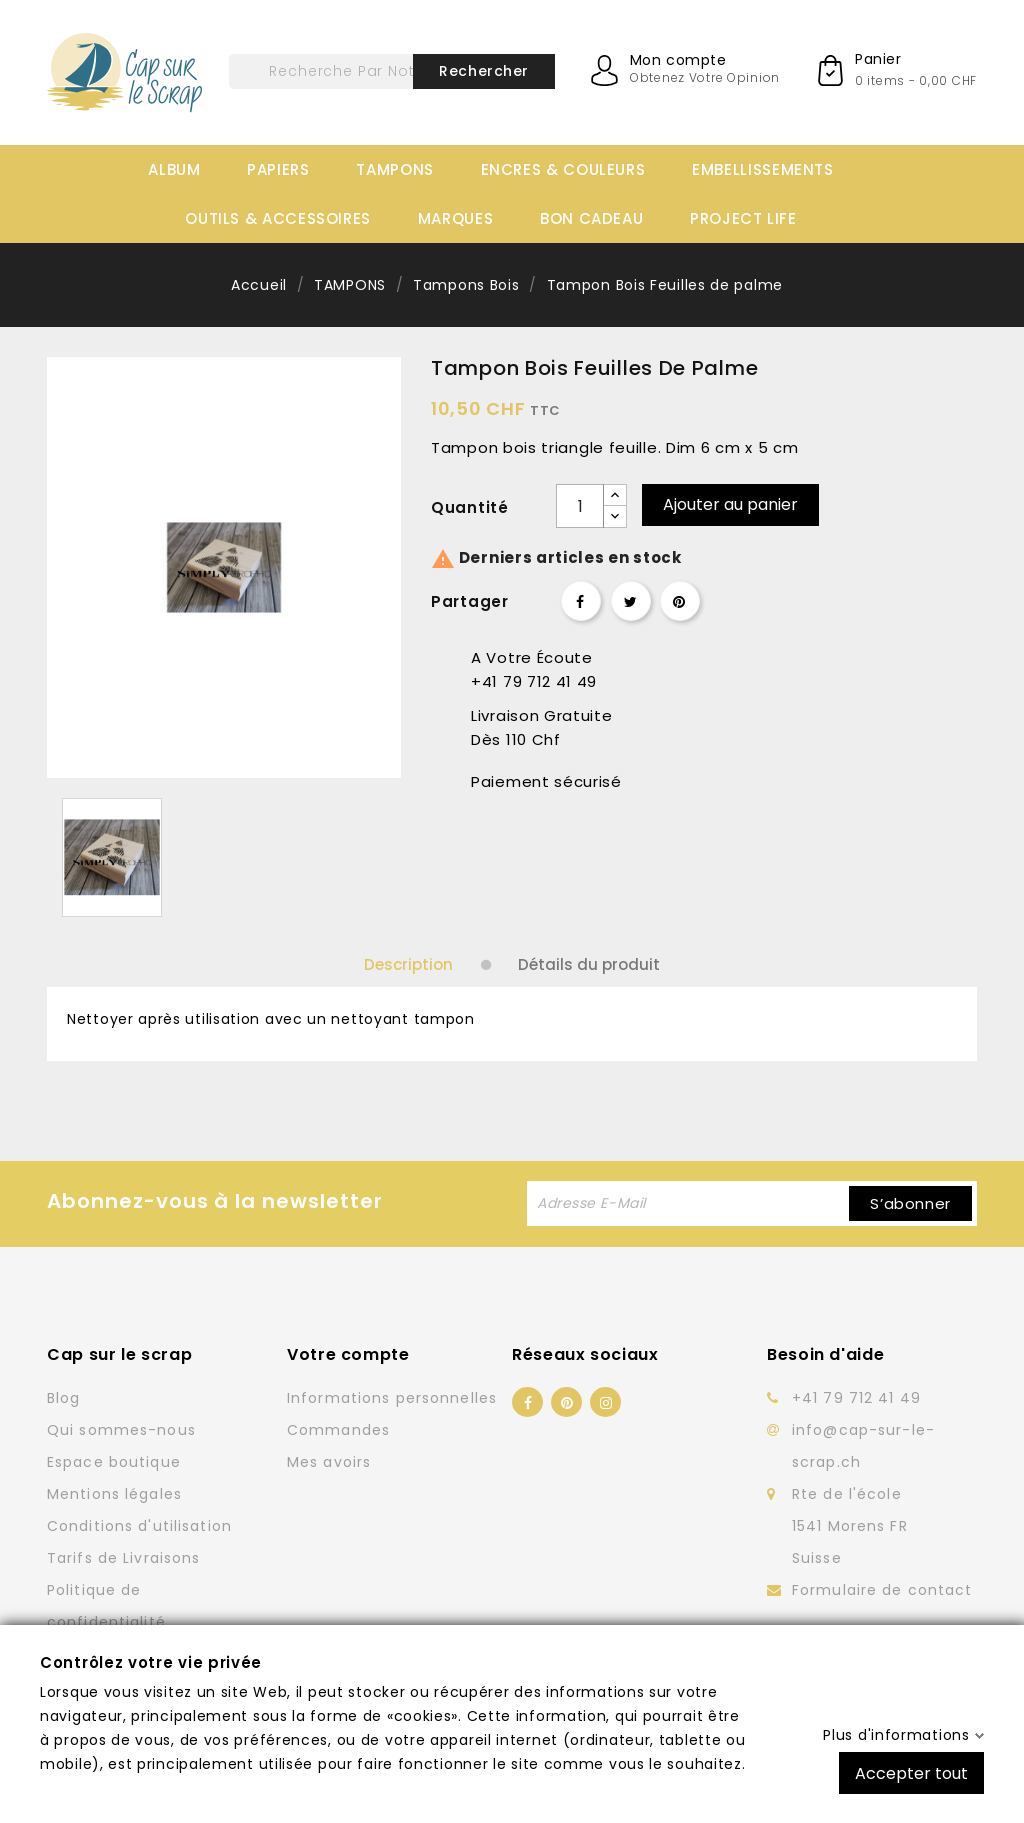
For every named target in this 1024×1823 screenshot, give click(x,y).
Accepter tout (911, 1772)
